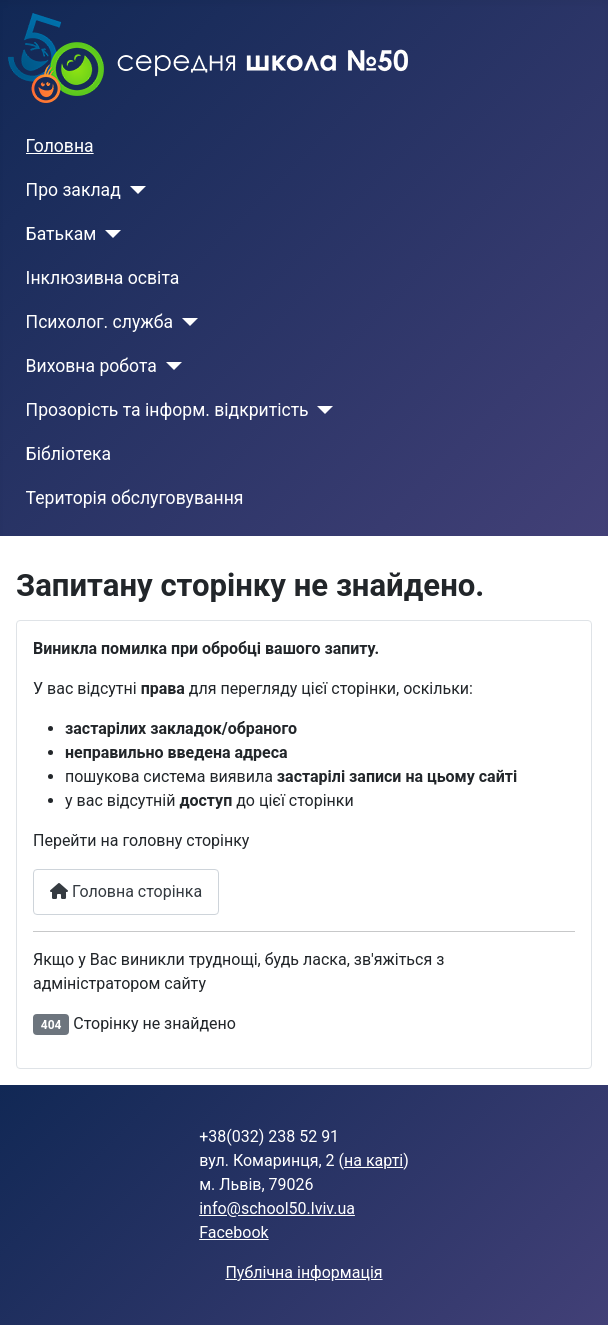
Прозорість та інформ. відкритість (167, 410)
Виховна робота (91, 366)
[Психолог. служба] (185, 322)
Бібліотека (69, 454)
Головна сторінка (126, 891)
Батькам (61, 234)
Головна (60, 146)
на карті (373, 1160)
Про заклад (73, 190)
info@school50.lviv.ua (277, 1208)
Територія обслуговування (135, 498)
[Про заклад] (133, 190)
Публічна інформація (303, 1272)
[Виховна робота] (169, 366)
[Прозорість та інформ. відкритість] (321, 410)
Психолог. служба (99, 322)
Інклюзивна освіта (103, 278)
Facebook (233, 1232)
